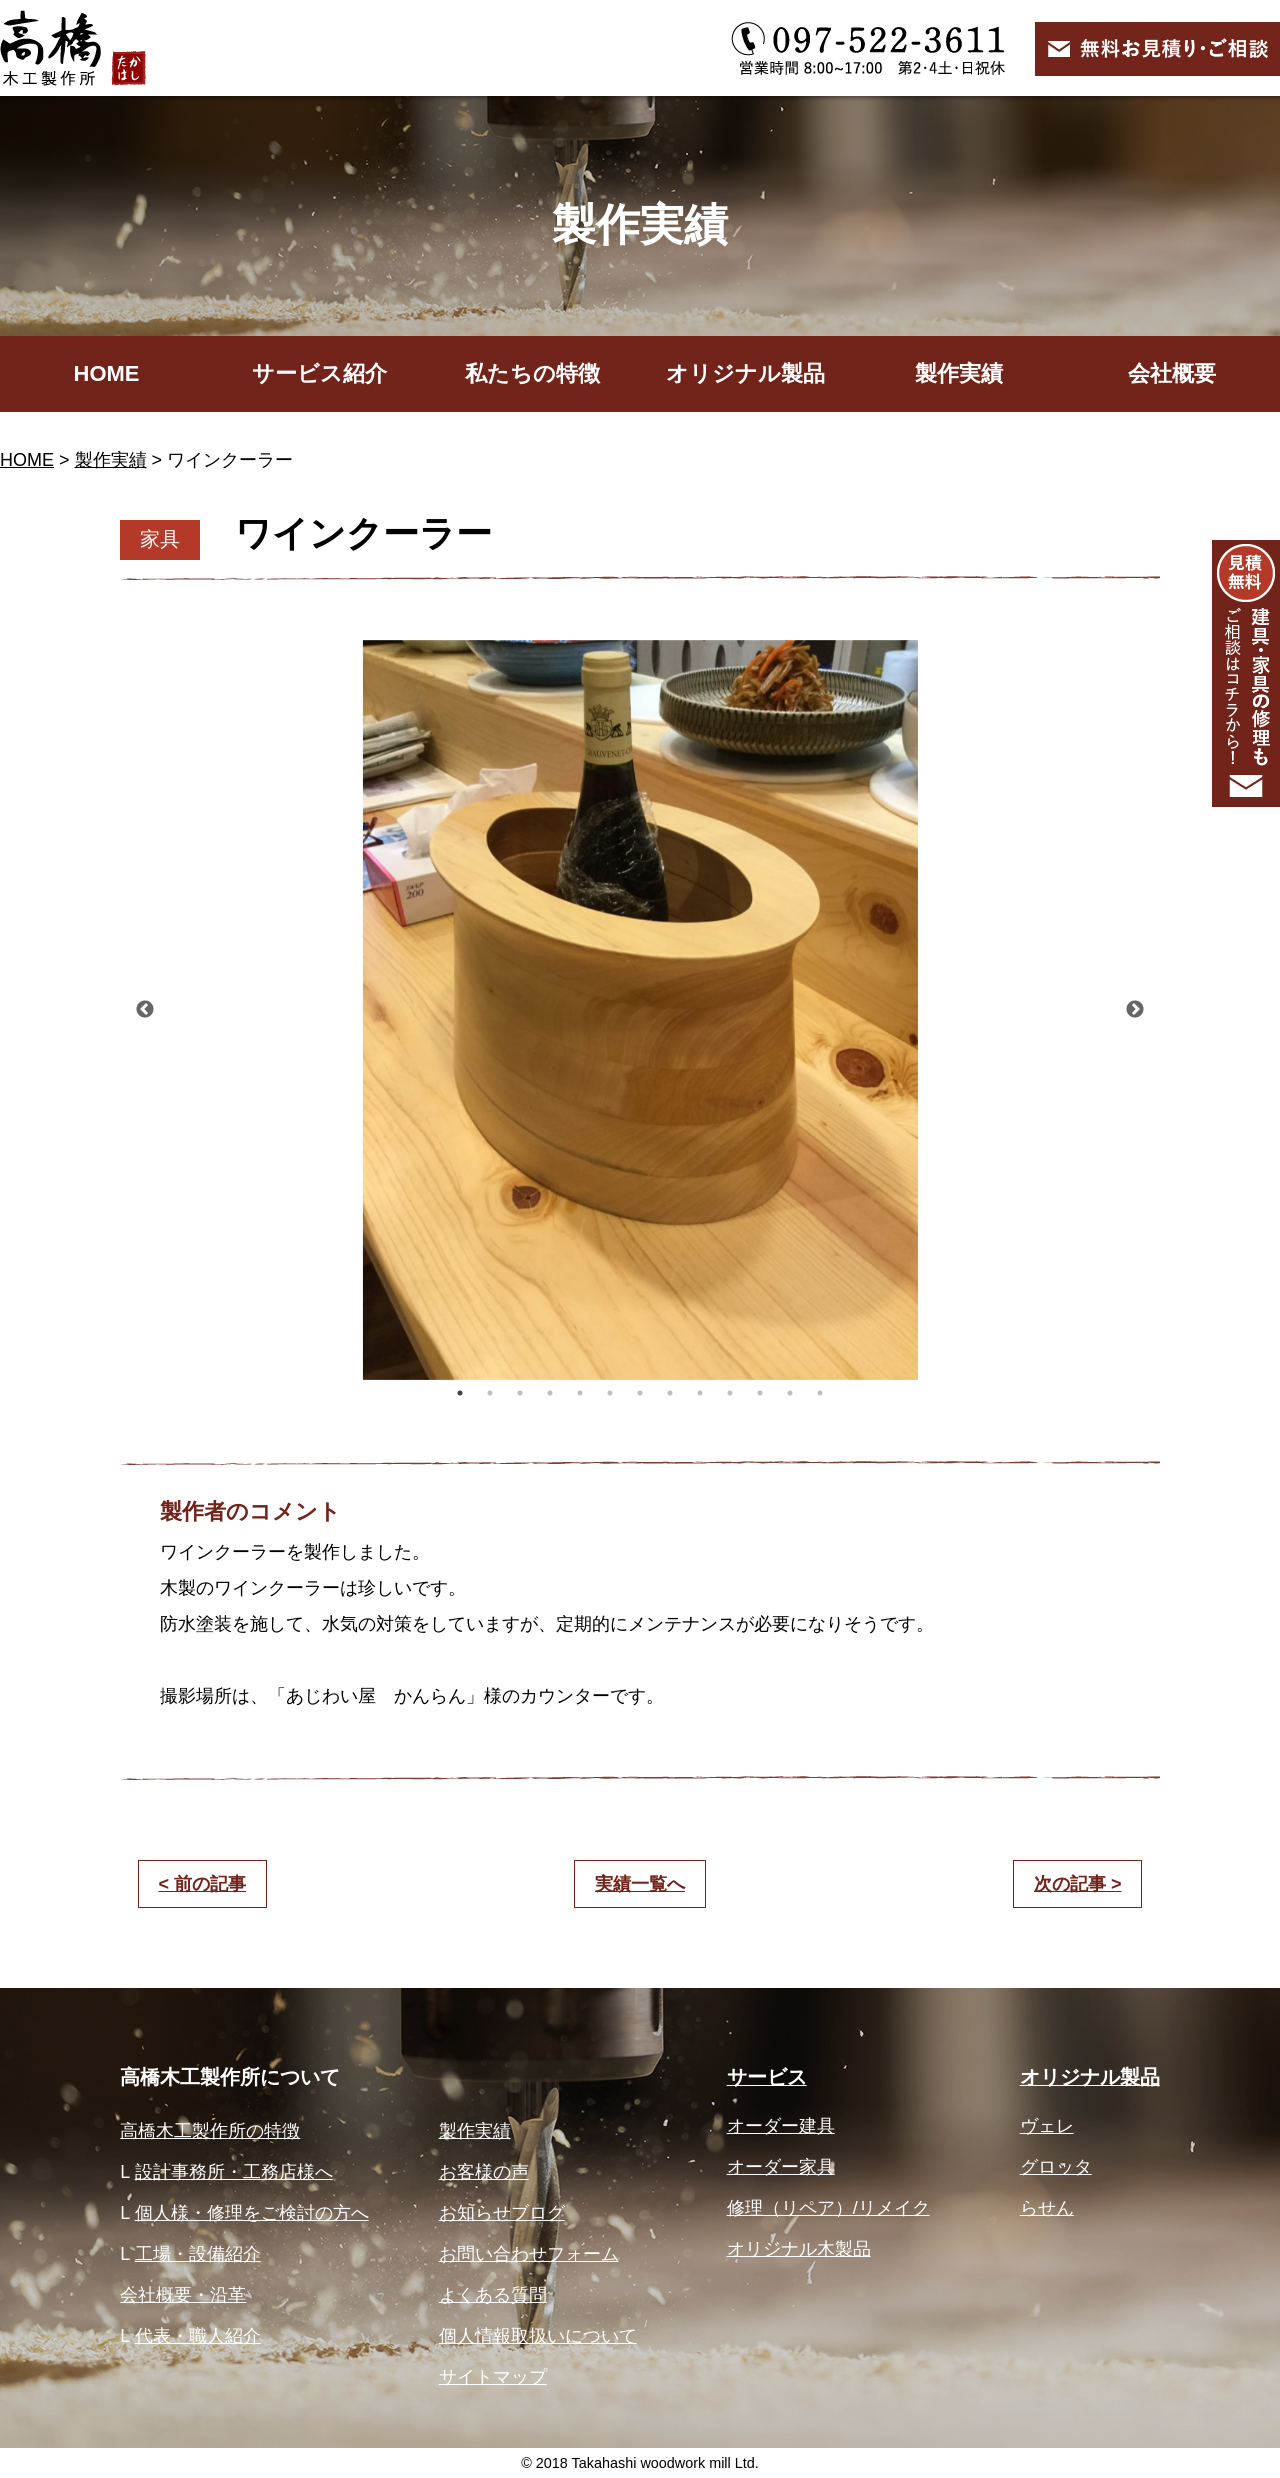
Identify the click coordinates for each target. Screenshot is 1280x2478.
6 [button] (610, 1393)
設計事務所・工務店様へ (234, 2172)
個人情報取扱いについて (538, 2336)
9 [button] (700, 1393)
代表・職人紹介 (198, 2336)
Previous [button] (145, 1010)
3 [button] (520, 1393)
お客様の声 (484, 2172)
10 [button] (730, 1393)
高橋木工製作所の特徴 (210, 2131)
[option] (640, 1010)
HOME (107, 373)
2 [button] (490, 1393)
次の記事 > (1078, 1884)
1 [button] (460, 1393)
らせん (1047, 2208)
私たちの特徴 (532, 373)
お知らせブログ (502, 2213)
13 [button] (820, 1393)
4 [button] (550, 1393)
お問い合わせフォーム (529, 2254)
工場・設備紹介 (198, 2254)
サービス (767, 2077)
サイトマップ (493, 2377)
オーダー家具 (781, 2167)
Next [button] (1135, 1010)
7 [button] (640, 1393)
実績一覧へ (640, 1884)
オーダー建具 (781, 2126)
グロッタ (1056, 2167)
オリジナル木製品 (799, 2249)
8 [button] (670, 1393)
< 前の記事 (203, 1884)
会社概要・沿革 (183, 2295)
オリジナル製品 (745, 373)
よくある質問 (493, 2295)
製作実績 (959, 373)
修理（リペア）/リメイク (828, 2208)
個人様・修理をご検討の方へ (252, 2213)
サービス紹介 (319, 373)
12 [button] (790, 1393)
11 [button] (760, 1393)
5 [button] (580, 1393)
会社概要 (1172, 373)
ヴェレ (1047, 2126)
